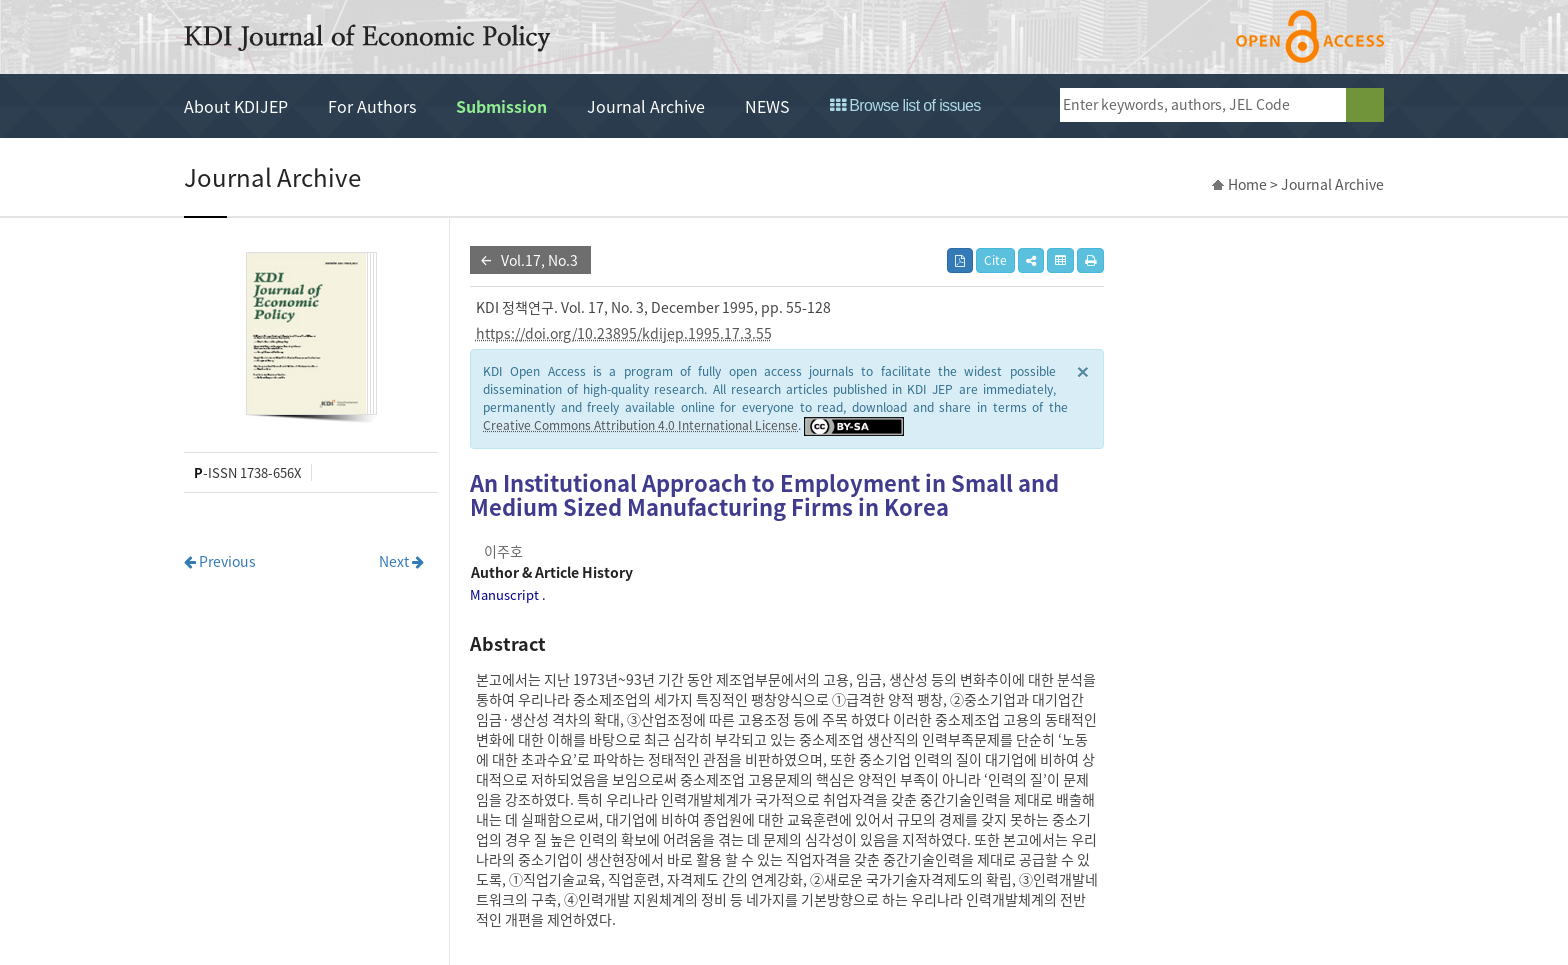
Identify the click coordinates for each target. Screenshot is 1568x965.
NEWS (767, 106)
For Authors (372, 106)
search (1365, 105)
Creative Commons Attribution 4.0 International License (640, 425)
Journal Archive (646, 106)
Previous (220, 561)
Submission (501, 106)
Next (401, 561)
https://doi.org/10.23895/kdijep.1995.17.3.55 (624, 333)
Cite (995, 260)
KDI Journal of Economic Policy (367, 38)
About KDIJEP (236, 106)
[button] (1031, 260)
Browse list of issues (905, 105)
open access (1310, 36)
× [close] (1083, 370)
